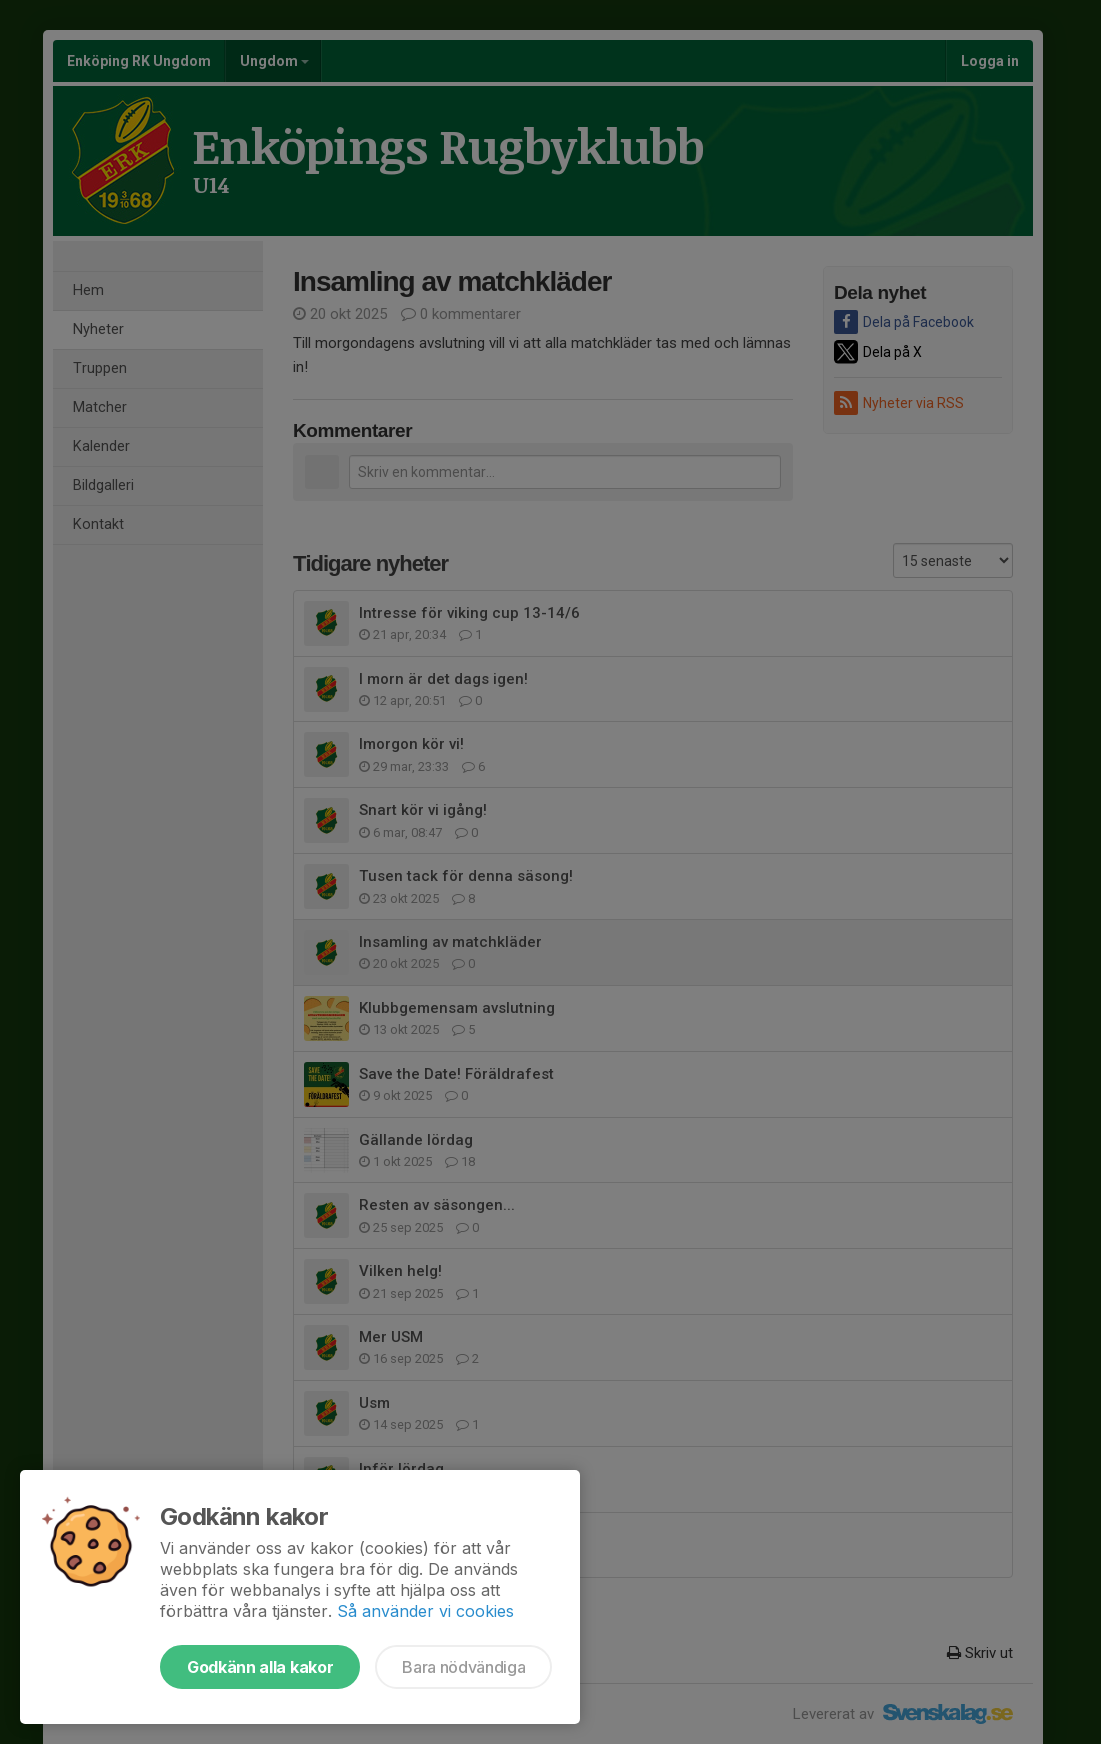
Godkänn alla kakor (260, 1667)
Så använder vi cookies (425, 1611)
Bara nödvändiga (463, 1667)
